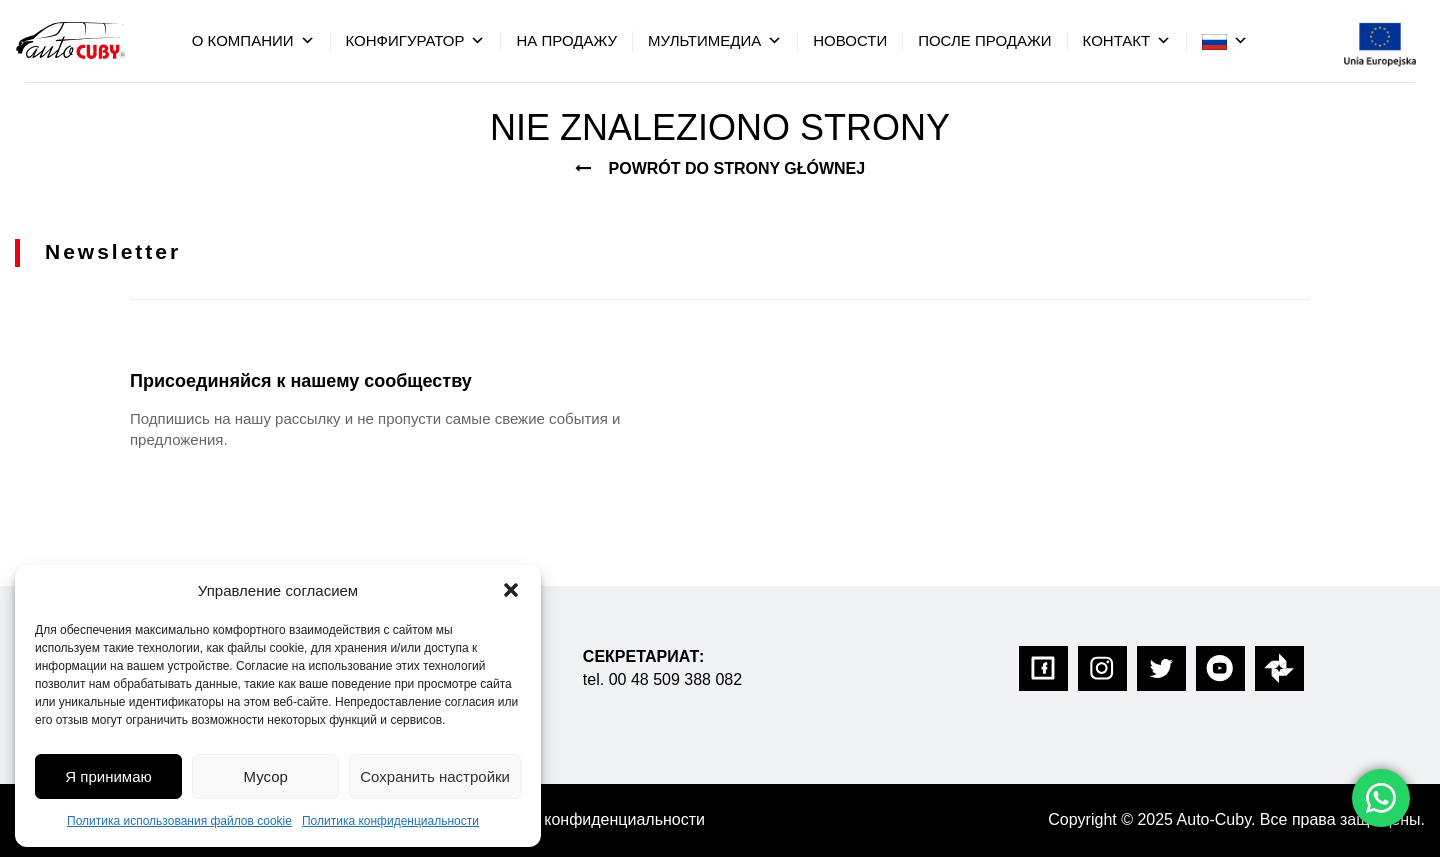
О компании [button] (253, 41)
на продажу (566, 40)
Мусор (266, 776)
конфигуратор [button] (416, 41)
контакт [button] (1127, 41)
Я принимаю (108, 776)
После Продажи (984, 40)
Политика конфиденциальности (390, 821)
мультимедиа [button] (715, 41)
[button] (511, 590)
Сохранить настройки (435, 776)
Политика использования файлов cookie (179, 821)
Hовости (850, 40)
